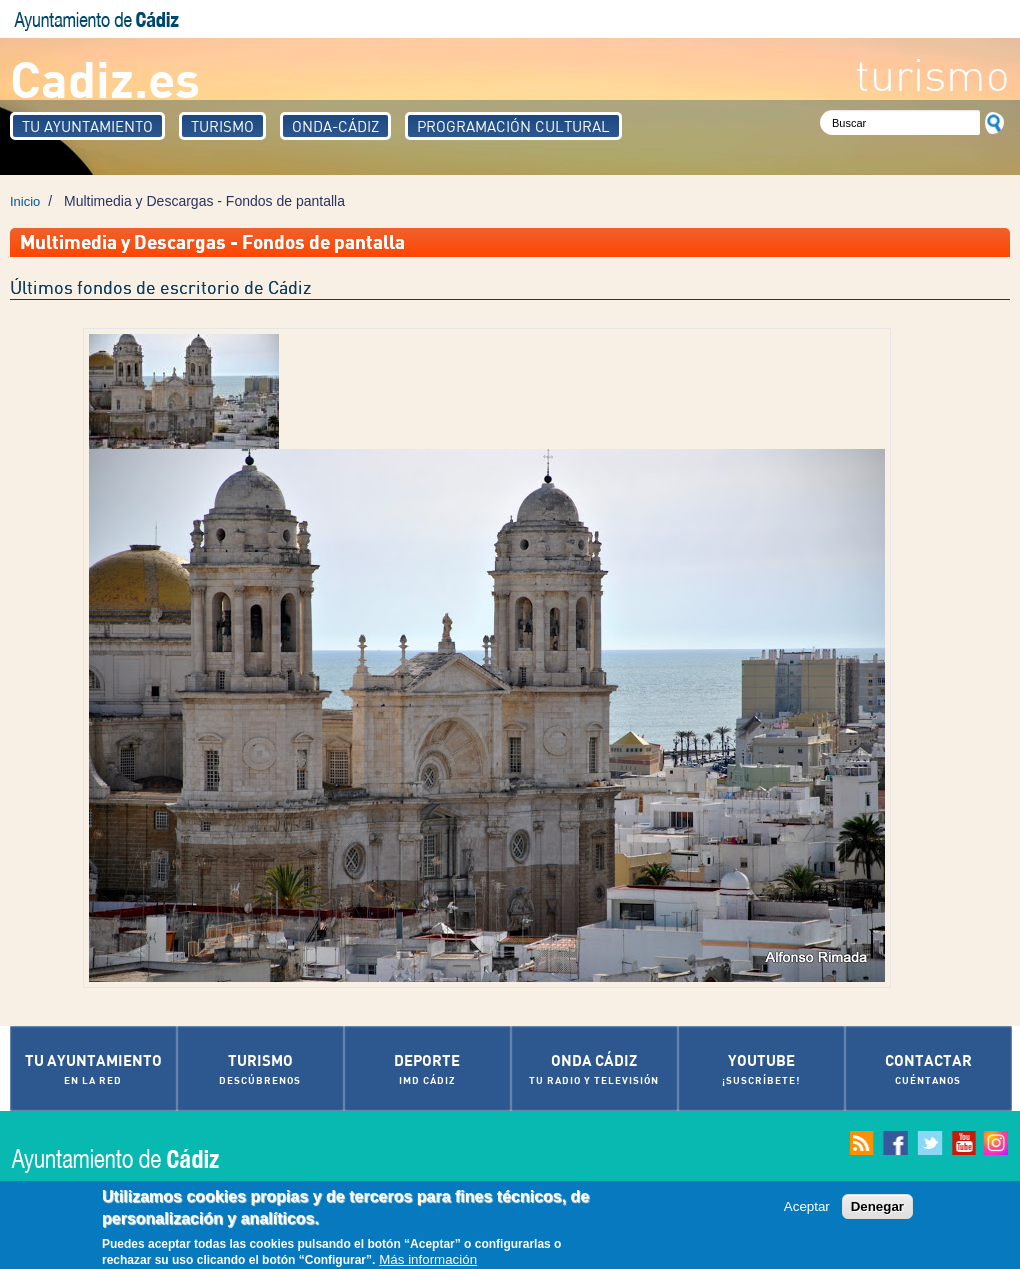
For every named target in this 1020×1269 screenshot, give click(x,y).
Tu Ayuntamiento (87, 126)
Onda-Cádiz (335, 126)
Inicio (25, 201)
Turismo (222, 126)
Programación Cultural (513, 126)
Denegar (877, 1210)
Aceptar (807, 1210)
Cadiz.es (105, 77)
